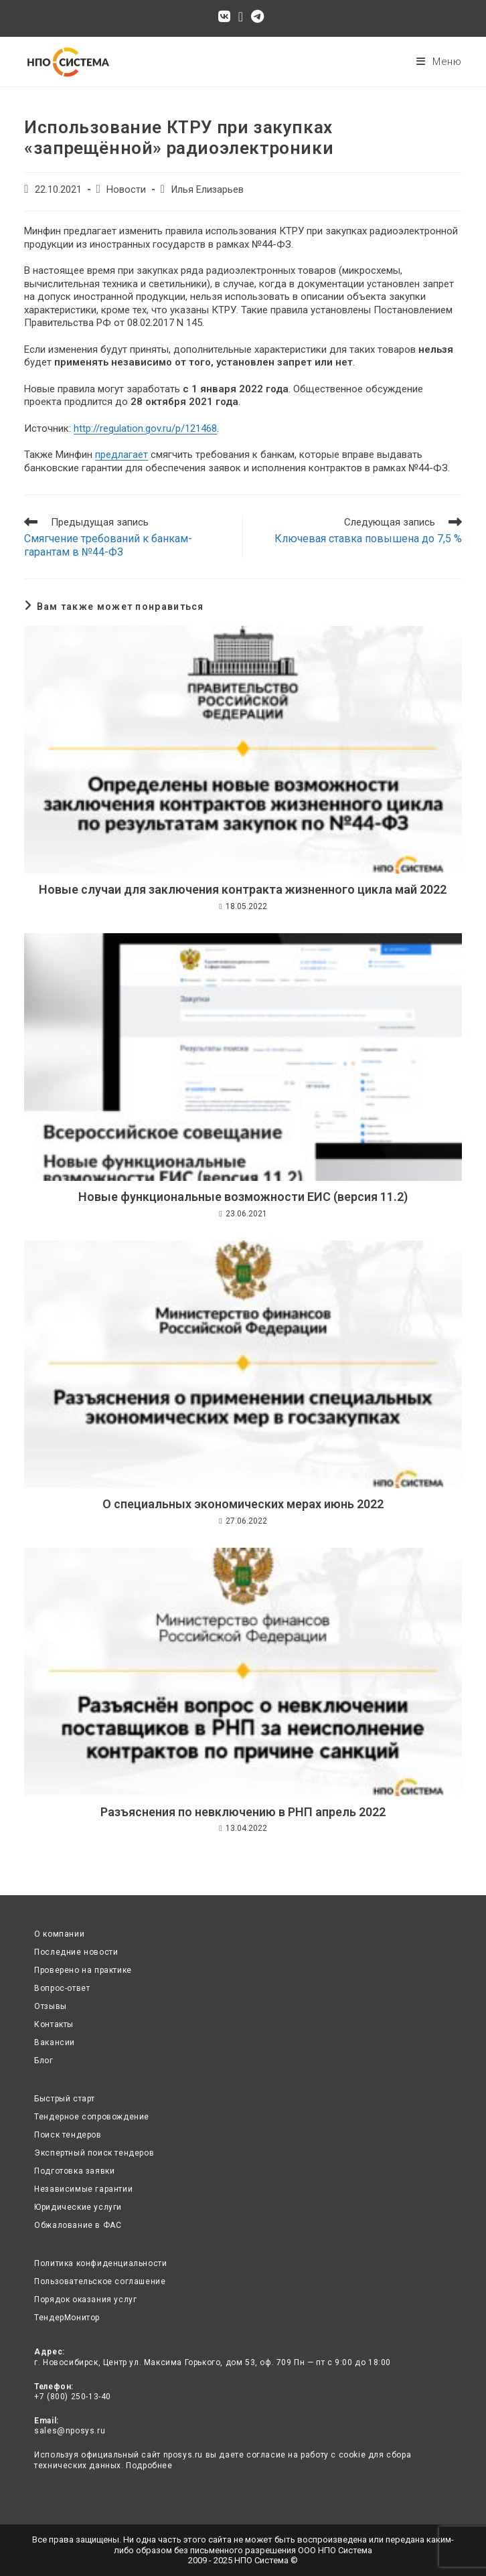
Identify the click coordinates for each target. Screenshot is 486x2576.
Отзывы (50, 2006)
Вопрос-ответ (62, 1988)
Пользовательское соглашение (99, 2281)
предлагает (121, 455)
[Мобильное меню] (439, 61)
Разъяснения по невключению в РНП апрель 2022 (243, 1812)
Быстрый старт (64, 2098)
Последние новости (76, 1952)
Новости (126, 189)
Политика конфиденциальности (100, 2263)
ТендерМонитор (67, 2317)
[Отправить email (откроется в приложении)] (240, 16)
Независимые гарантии (83, 2189)
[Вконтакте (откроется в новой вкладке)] (226, 16)
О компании (59, 1934)
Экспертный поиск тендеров (94, 2153)
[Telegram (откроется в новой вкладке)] (257, 16)
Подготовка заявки (74, 2171)
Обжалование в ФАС (77, 2225)
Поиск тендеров (67, 2135)
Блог (43, 2060)
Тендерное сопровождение (91, 2116)
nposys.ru (183, 2455)
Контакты (54, 2024)
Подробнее (149, 2465)
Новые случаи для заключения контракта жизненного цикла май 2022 (243, 889)
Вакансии (54, 2042)
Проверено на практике (83, 1970)
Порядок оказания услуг (85, 2299)
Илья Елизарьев (207, 189)
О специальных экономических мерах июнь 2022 (243, 1504)
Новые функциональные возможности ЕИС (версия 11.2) (243, 1197)
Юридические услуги (78, 2207)
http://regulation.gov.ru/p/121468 (145, 428)
